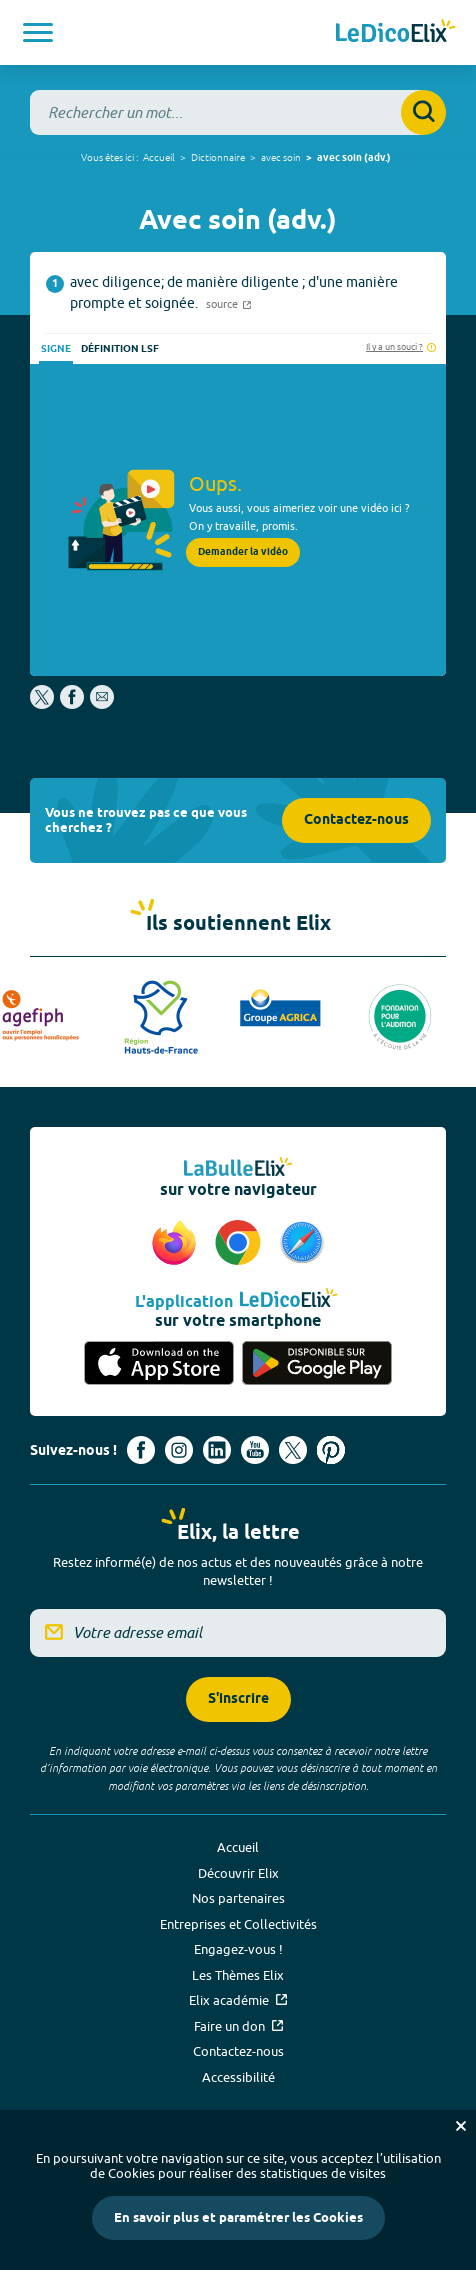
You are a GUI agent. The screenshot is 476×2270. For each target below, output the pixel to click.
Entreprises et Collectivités (238, 1924)
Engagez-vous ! (238, 1949)
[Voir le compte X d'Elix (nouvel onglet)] (293, 1450)
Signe (56, 349)
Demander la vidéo (243, 552)
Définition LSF (120, 349)
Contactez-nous (356, 820)
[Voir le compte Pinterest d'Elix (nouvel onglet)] (331, 1450)
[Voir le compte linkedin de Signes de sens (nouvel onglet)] (217, 1450)
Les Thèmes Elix (238, 1975)
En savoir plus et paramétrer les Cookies (238, 2218)
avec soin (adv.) (354, 158)
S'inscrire (238, 1699)
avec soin (281, 157)
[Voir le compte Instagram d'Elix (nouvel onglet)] (179, 1450)
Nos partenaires (238, 1898)
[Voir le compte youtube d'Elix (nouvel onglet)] (255, 1450)
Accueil (159, 157)
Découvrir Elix (238, 1873)
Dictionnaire (218, 157)
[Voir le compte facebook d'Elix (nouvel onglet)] (141, 1450)
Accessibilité (238, 2077)
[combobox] (238, 112)
